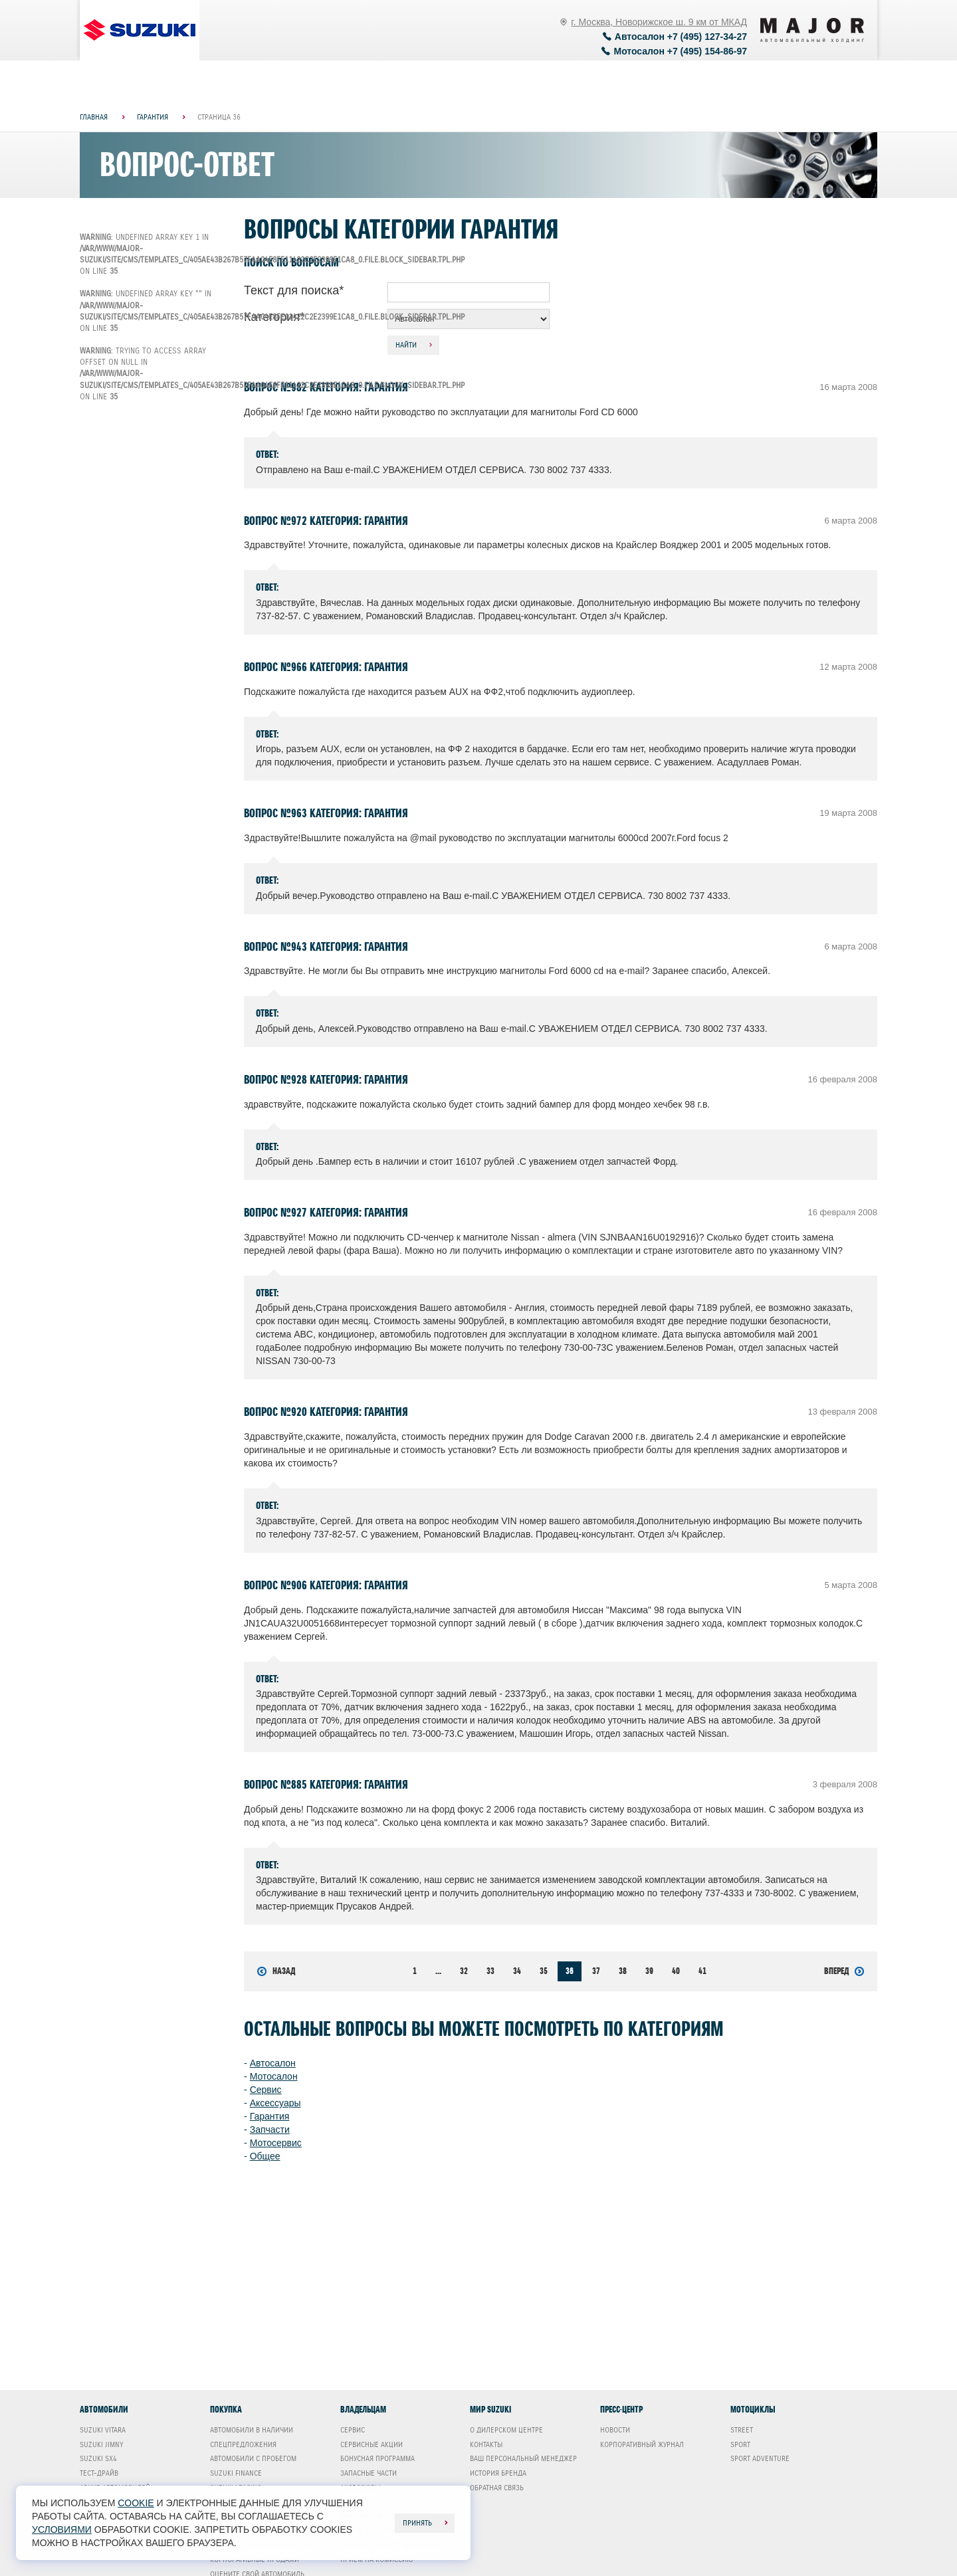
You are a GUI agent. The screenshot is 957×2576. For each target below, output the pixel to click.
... (438, 1971)
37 (596, 1971)
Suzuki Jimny (102, 2444)
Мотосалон (274, 2076)
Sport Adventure (760, 2458)
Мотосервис (276, 2142)
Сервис (266, 2089)
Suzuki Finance (236, 2473)
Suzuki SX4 (98, 2458)
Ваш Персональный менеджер (523, 2458)
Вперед (844, 1971)
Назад (276, 1971)
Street (741, 2429)
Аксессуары (275, 2103)
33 (490, 1971)
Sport (740, 2444)
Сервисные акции (371, 2444)
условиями (62, 2529)
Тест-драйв (99, 2473)
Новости (615, 2429)
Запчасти (270, 2129)
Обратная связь (497, 2487)
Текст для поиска (294, 290)
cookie (136, 2503)
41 (702, 1971)
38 (623, 1971)
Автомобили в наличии (251, 2429)
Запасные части (368, 2473)
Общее (265, 2156)
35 (544, 1971)
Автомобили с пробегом (253, 2458)
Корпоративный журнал (642, 2444)
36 (570, 1971)
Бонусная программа (377, 2458)
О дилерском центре (506, 2429)
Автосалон (273, 2063)
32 (464, 1971)
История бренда (498, 2473)
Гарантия (270, 2116)
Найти (406, 344)
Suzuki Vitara (103, 2429)
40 (676, 1971)
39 (649, 1971)
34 (517, 1971)
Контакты (486, 2444)
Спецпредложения (243, 2444)
